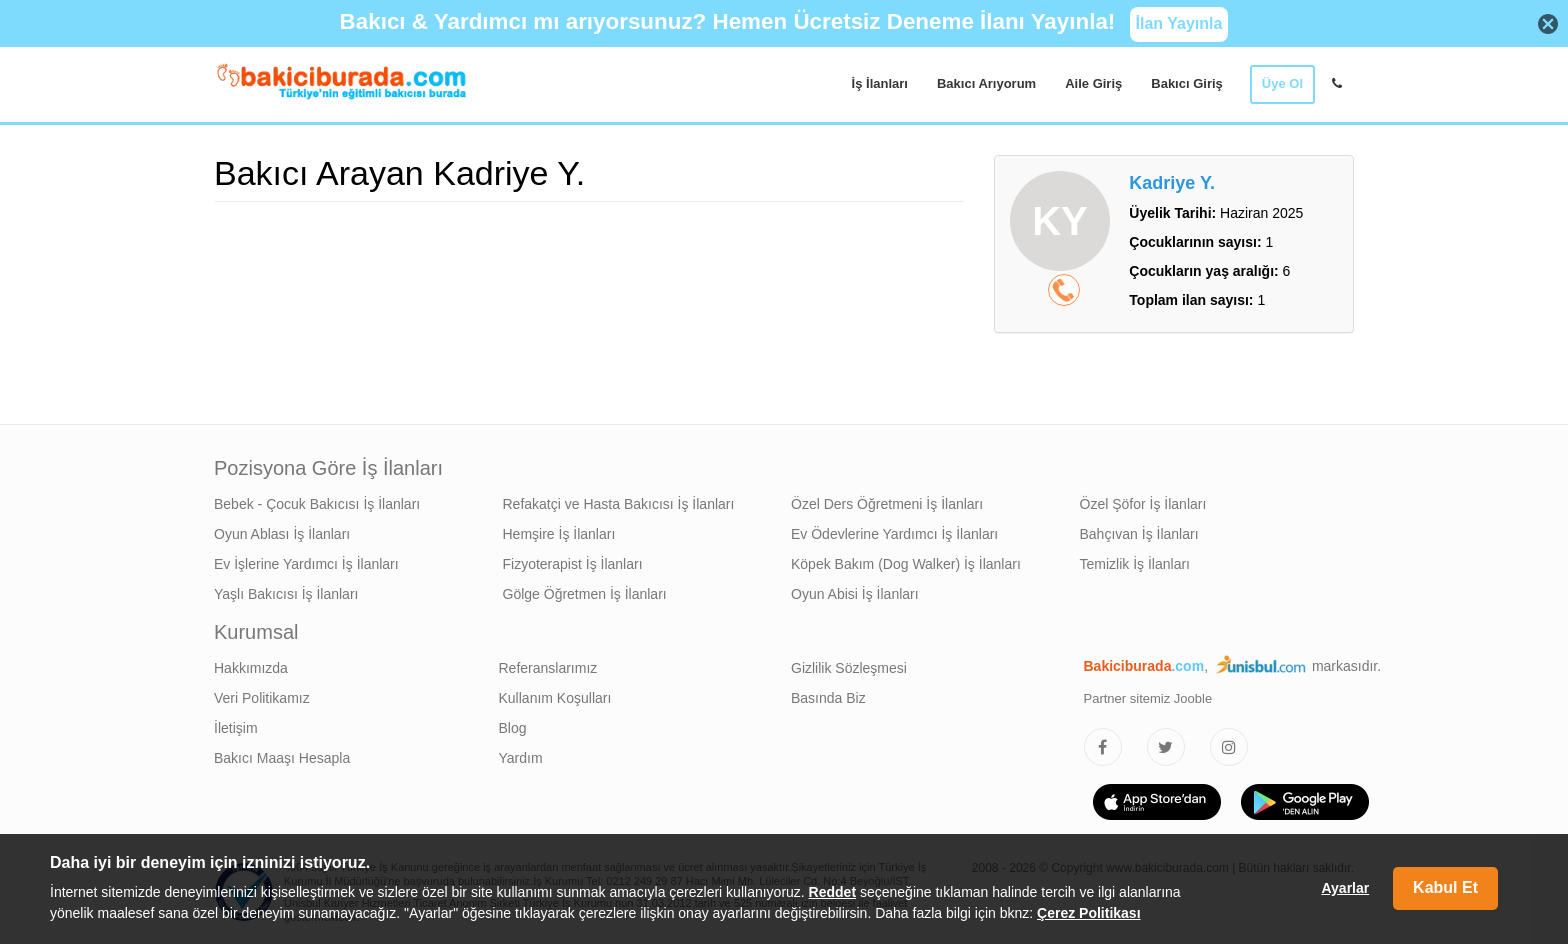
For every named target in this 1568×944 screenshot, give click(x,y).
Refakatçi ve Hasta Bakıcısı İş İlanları (619, 504)
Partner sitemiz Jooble (1148, 698)
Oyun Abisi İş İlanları (855, 594)
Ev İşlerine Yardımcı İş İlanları (306, 564)
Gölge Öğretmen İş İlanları (585, 594)
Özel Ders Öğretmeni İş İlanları (887, 504)
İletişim (236, 728)
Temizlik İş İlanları (1135, 564)
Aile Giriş (1093, 83)
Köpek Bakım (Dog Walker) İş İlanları (906, 564)
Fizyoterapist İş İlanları (573, 564)
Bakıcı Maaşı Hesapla (282, 758)
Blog (513, 728)
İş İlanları (880, 83)
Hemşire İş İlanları (559, 534)
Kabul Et (1445, 887)
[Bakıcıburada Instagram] (1229, 747)
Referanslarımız (548, 668)
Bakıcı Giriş (1187, 83)
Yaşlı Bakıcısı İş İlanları (286, 594)
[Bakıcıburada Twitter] (1166, 747)
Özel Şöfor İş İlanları (1143, 504)
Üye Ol (1282, 83)
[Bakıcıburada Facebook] (1103, 747)
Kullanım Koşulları (555, 698)
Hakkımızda (251, 668)
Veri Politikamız (262, 698)
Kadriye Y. (1172, 183)
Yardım (521, 758)
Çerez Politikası (1089, 913)
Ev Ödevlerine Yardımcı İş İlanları (894, 534)
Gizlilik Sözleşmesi (849, 668)
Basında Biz (828, 698)
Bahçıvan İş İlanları (1139, 534)
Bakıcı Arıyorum (986, 83)
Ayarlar (1345, 888)
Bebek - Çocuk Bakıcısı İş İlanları (317, 504)
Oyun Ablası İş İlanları (282, 534)
